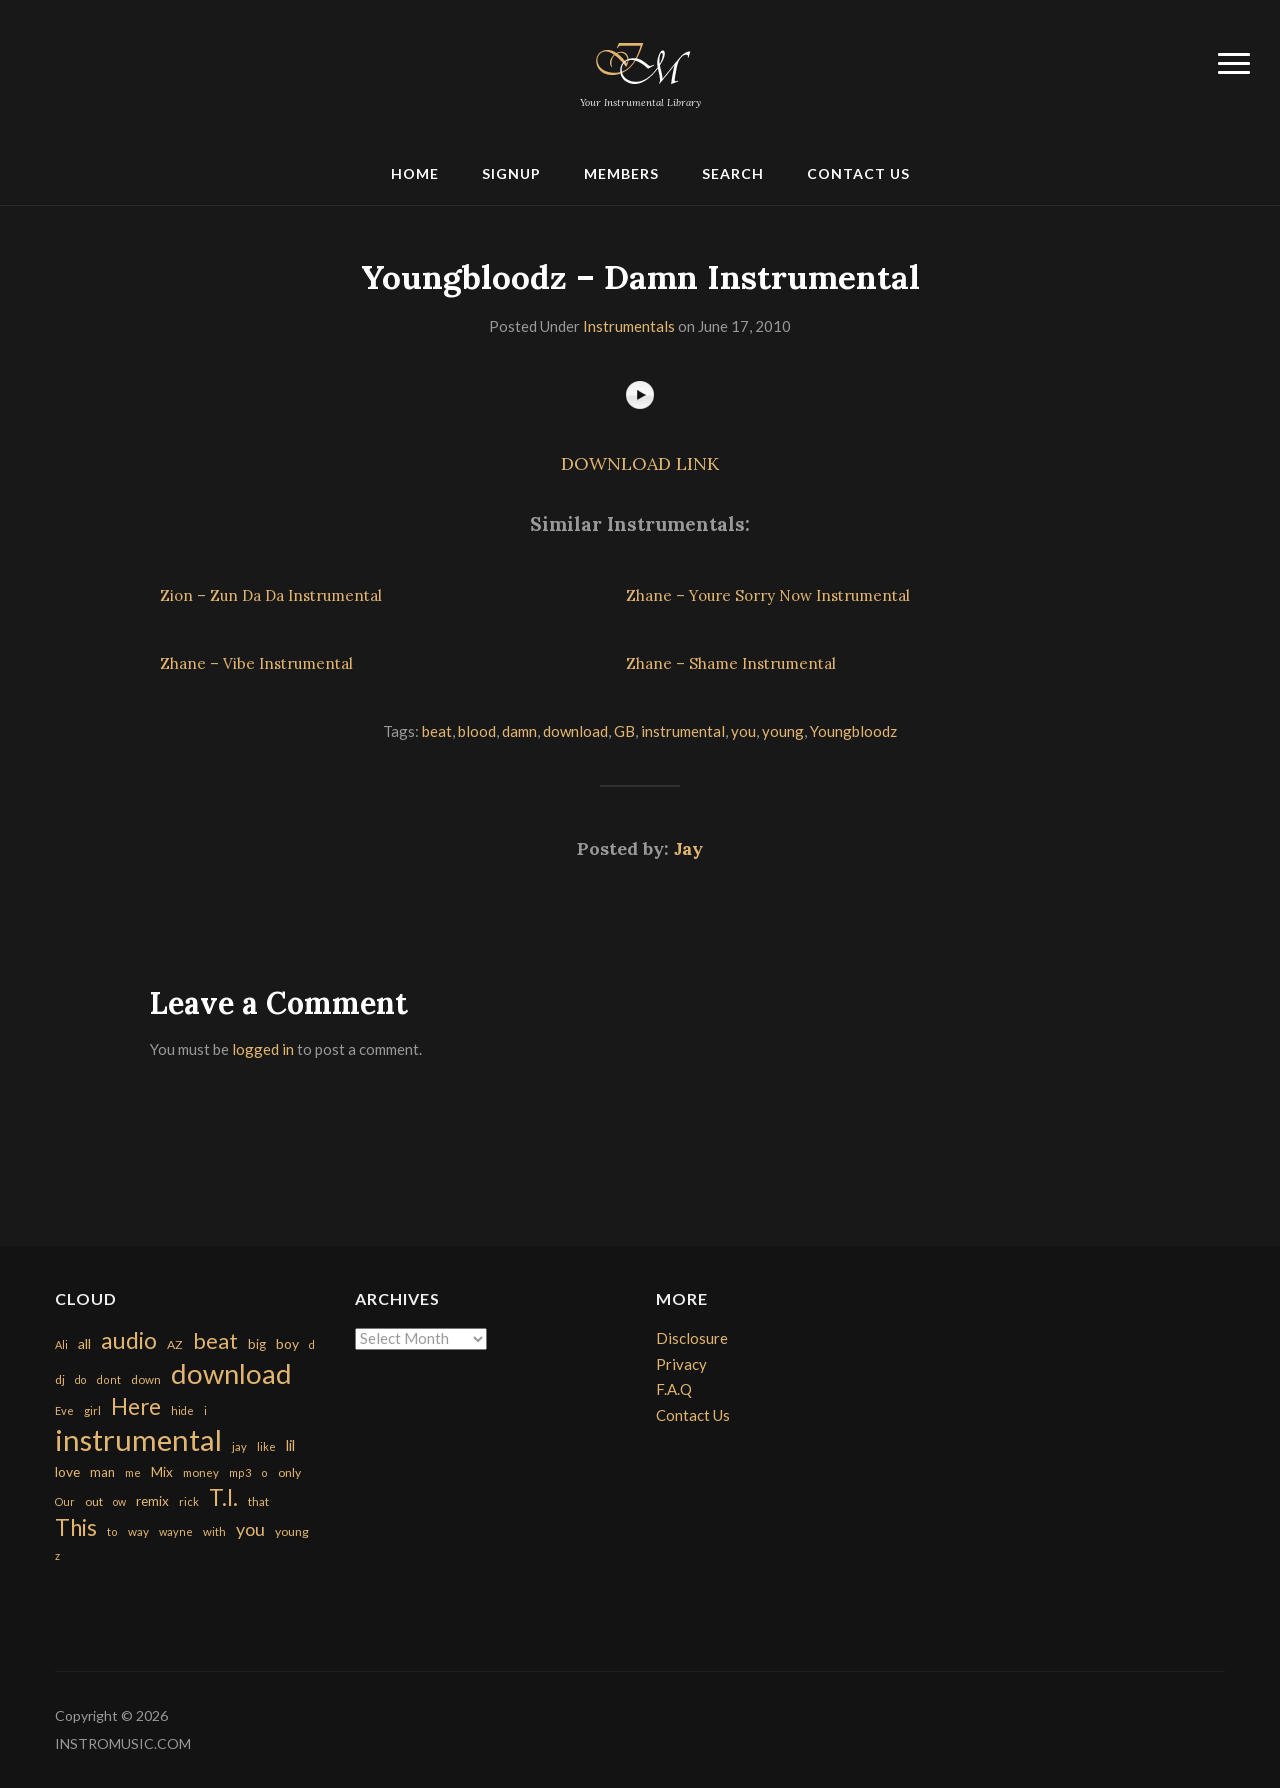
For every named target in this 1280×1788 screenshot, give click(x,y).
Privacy (681, 1364)
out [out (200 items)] (94, 1501)
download (575, 731)
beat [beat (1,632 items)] (215, 1341)
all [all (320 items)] (84, 1343)
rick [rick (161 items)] (189, 1501)
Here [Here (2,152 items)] (136, 1406)
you (743, 731)
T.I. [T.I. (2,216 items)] (223, 1497)
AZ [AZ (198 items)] (175, 1344)
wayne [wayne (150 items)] (176, 1531)
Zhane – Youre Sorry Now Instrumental (768, 595)
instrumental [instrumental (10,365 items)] (138, 1439)
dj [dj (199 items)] (60, 1379)
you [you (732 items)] (250, 1529)
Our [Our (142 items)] (65, 1501)
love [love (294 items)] (67, 1471)
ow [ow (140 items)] (119, 1501)
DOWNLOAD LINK (640, 463)
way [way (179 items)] (138, 1531)
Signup (511, 173)
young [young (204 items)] (292, 1531)
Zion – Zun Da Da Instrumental (271, 595)
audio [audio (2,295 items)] (129, 1340)
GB (624, 731)
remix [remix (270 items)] (152, 1501)
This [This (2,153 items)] (76, 1527)
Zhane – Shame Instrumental (731, 663)
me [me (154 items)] (133, 1472)
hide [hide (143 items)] (182, 1410)
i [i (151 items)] (205, 1410)
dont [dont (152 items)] (108, 1379)
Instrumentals (629, 326)
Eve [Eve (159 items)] (64, 1410)
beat (437, 731)
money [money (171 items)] (201, 1472)
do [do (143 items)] (80, 1379)
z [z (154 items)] (57, 1555)
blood (477, 731)
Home (415, 173)
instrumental (683, 731)
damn (519, 731)
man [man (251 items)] (102, 1472)
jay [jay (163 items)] (239, 1446)
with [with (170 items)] (214, 1531)
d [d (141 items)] (312, 1344)
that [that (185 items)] (258, 1501)
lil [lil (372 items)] (290, 1445)
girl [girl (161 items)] (92, 1410)
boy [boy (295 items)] (287, 1343)
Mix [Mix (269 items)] (162, 1472)
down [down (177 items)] (146, 1379)
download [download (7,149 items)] (231, 1373)
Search (733, 173)
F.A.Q (674, 1389)
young (783, 731)
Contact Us (858, 173)
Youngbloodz (853, 731)
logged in (263, 1049)
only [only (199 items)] (289, 1472)
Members (621, 173)
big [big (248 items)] (257, 1344)
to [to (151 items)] (112, 1531)
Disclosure (692, 1338)
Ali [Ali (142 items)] (61, 1344)
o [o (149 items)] (264, 1472)
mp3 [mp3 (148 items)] (240, 1472)
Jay (688, 848)
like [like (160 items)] (266, 1446)
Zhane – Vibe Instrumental (256, 663)
